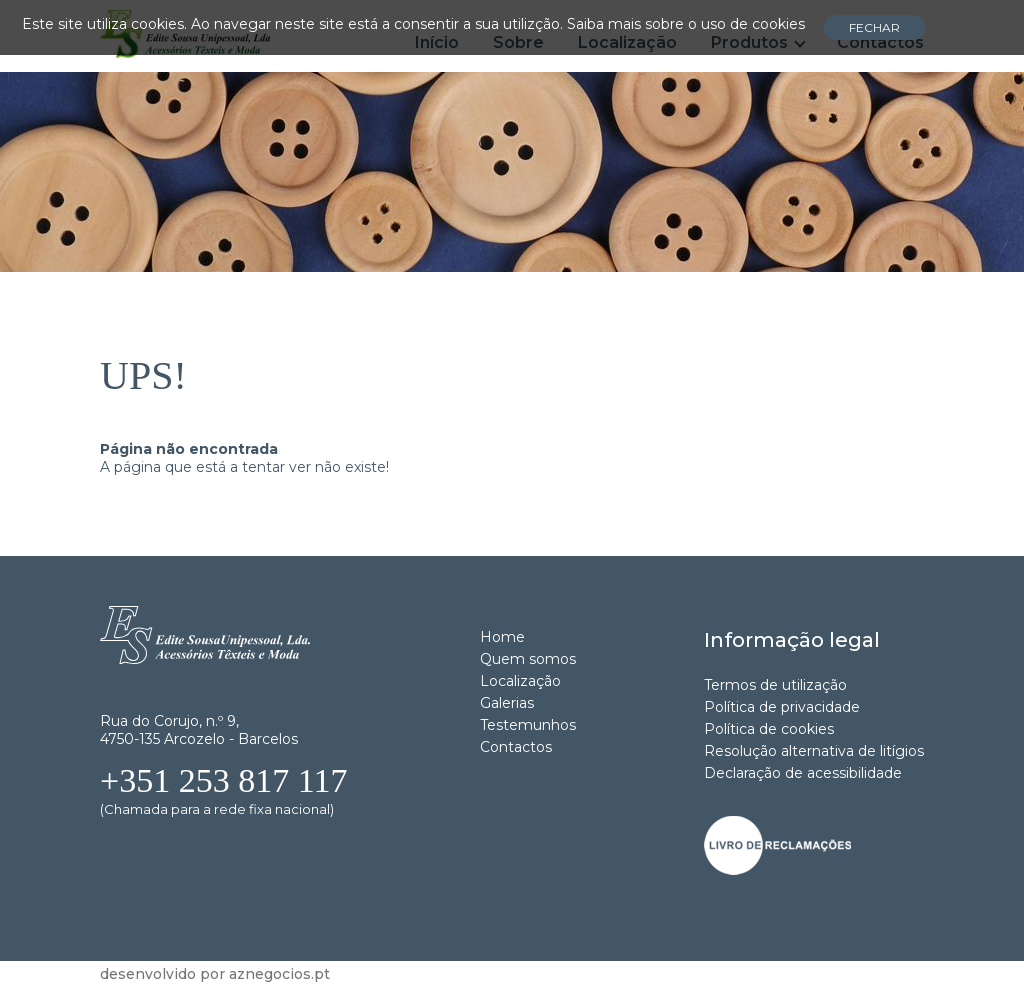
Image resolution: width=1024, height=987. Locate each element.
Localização (520, 681)
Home (502, 637)
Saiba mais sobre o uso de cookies (686, 24)
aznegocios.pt (279, 974)
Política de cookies (769, 729)
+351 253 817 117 (223, 780)
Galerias (507, 703)
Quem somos (528, 659)
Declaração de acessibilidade (803, 773)
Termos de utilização (775, 685)
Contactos (516, 747)
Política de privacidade (782, 707)
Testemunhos (528, 725)
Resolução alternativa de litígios (814, 751)
